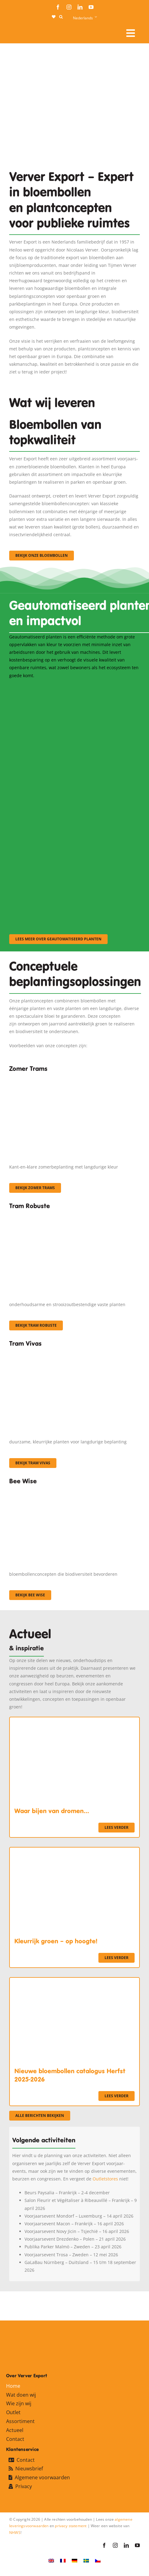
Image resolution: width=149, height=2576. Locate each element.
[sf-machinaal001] (70, 687)
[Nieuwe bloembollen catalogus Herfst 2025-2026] (74, 1982)
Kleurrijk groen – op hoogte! (55, 1941)
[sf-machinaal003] (70, 853)
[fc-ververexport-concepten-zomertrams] (74, 1078)
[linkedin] (80, 7)
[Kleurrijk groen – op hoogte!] (74, 1851)
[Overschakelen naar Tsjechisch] (98, 2560)
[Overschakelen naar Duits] (74, 2560)
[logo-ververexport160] (21, 31)
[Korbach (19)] (74, 1353)
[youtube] (91, 7)
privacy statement (70, 2525)
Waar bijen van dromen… (51, 1811)
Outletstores (105, 2179)
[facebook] (57, 7)
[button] (60, 17)
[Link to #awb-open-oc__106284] (130, 33)
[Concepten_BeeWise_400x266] (70, 1490)
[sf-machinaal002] (70, 770)
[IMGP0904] (74, 1215)
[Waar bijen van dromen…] (74, 1721)
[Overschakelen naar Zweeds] (86, 2560)
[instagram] (69, 7)
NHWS (15, 2532)
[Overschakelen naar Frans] (63, 2560)
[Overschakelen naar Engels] (51, 2560)
